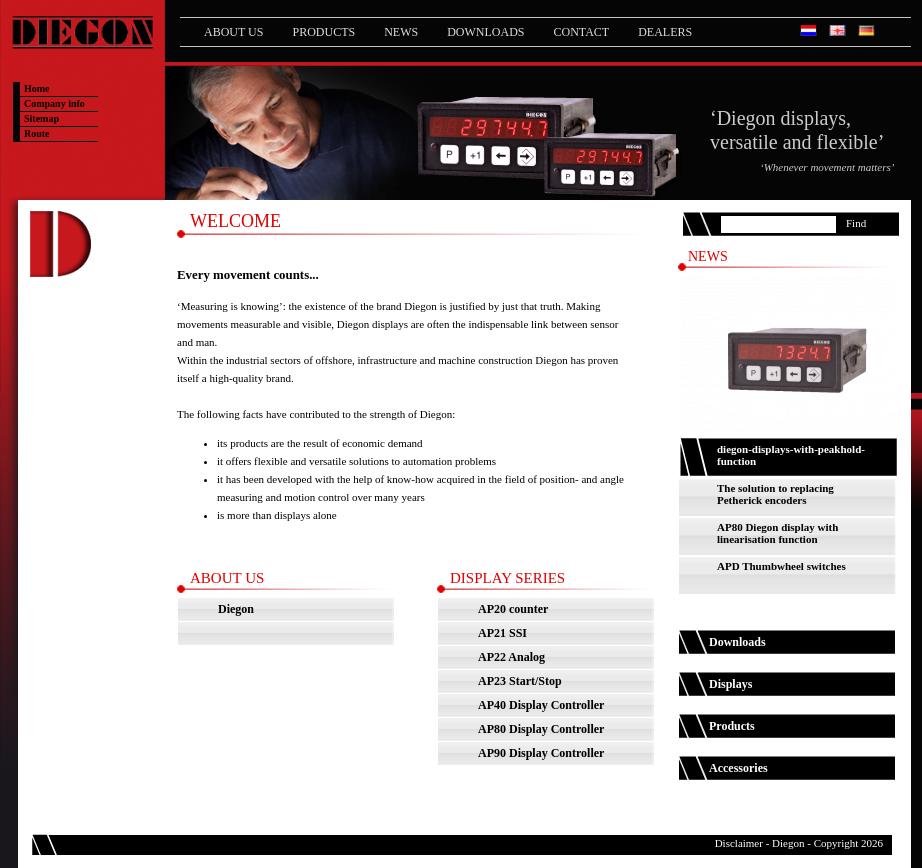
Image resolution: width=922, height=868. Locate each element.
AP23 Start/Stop (520, 681)
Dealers (665, 32)
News (401, 32)
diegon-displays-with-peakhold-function (791, 455)
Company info (54, 103)
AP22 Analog (511, 657)
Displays (730, 684)
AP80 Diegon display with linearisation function (777, 533)
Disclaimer (739, 843)
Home (37, 88)
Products (323, 32)
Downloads (485, 32)
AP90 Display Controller (541, 753)
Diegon (236, 609)
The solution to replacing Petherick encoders (775, 494)
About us (233, 32)
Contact (581, 32)
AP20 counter (513, 609)
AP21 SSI (502, 633)
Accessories (738, 768)
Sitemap (41, 118)
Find (856, 223)
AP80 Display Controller (541, 729)
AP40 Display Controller (541, 705)
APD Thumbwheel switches (781, 566)
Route (37, 133)
